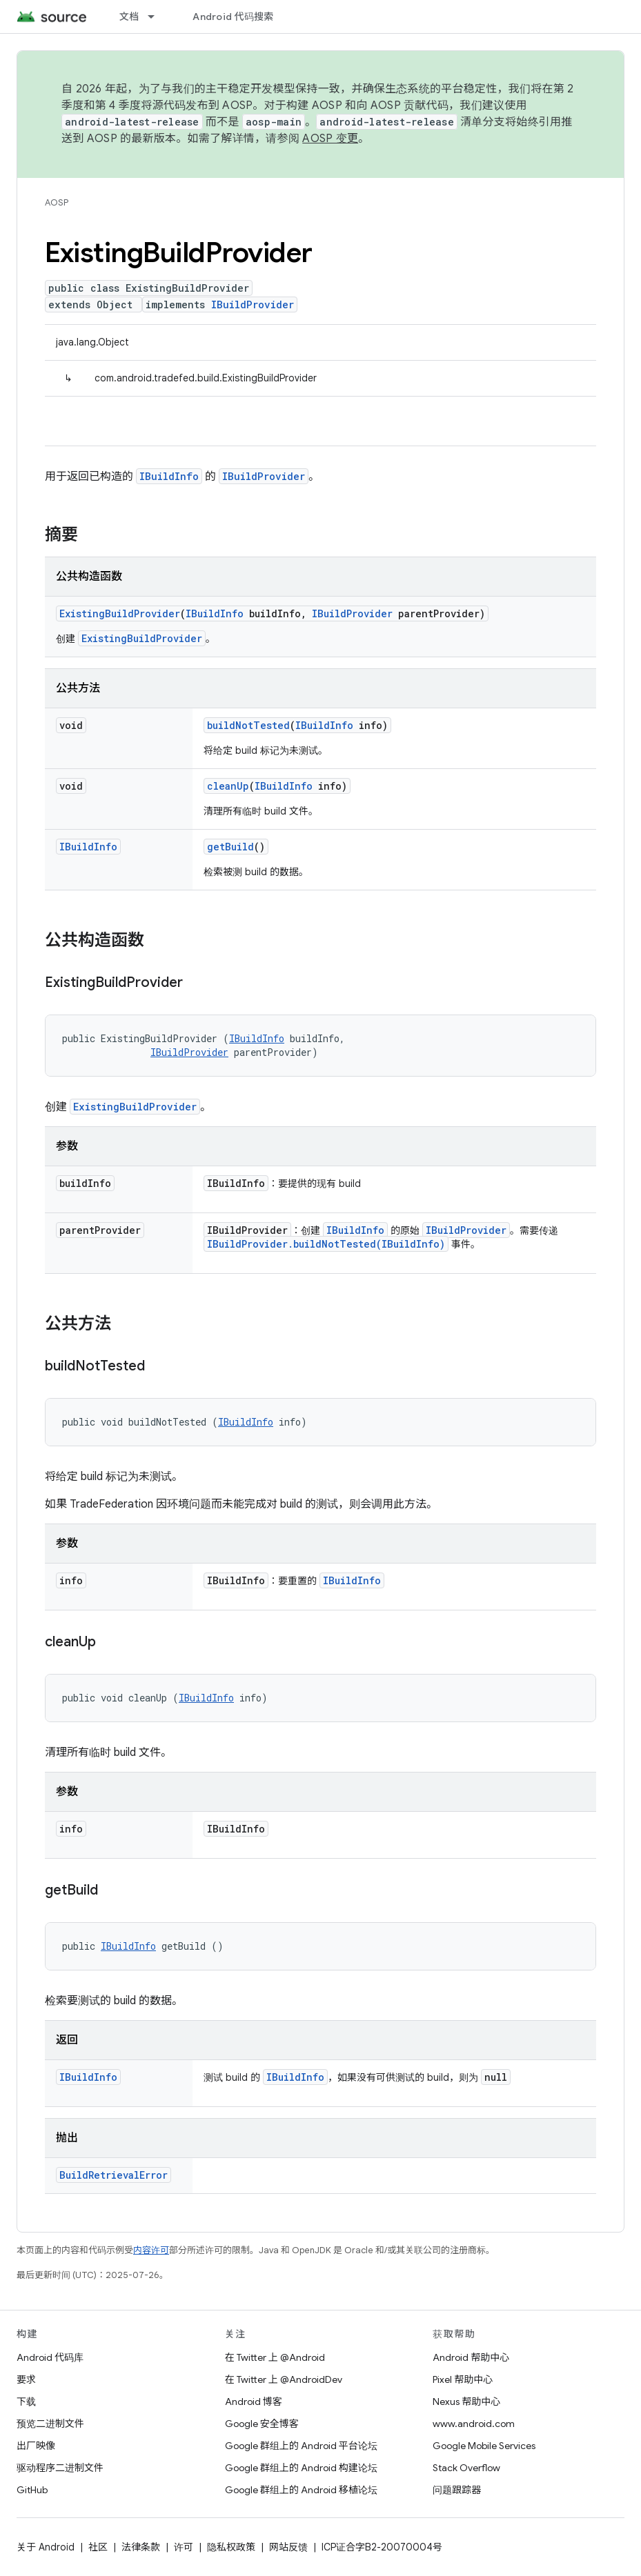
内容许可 (151, 2250)
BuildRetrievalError (113, 2174)
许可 (183, 2547)
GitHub (32, 2490)
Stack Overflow (466, 2468)
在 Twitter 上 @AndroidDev (283, 2379)
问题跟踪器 (457, 2490)
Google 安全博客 (262, 2423)
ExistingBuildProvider (119, 613)
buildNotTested (248, 725)
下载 (26, 2401)
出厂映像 (36, 2445)
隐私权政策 (231, 2547)
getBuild (230, 846)
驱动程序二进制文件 (60, 2468)
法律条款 (140, 2547)
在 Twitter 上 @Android (275, 2357)
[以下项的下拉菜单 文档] (157, 16)
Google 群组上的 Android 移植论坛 (301, 2490)
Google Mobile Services (484, 2445)
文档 (129, 16)
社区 (98, 2547)
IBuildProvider (252, 304)
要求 (26, 2379)
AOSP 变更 (330, 139)
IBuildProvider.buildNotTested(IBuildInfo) (326, 1243)
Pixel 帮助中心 (463, 2379)
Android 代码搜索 (233, 16)
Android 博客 (253, 2401)
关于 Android (46, 2547)
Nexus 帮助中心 (466, 2401)
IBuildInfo (169, 476)
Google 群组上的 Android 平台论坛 (301, 2445)
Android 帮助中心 (471, 2357)
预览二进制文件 (50, 2423)
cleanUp (228, 785)
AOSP (56, 202)
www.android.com (474, 2423)
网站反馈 (288, 2547)
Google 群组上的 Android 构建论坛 (301, 2468)
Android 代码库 (50, 2357)
